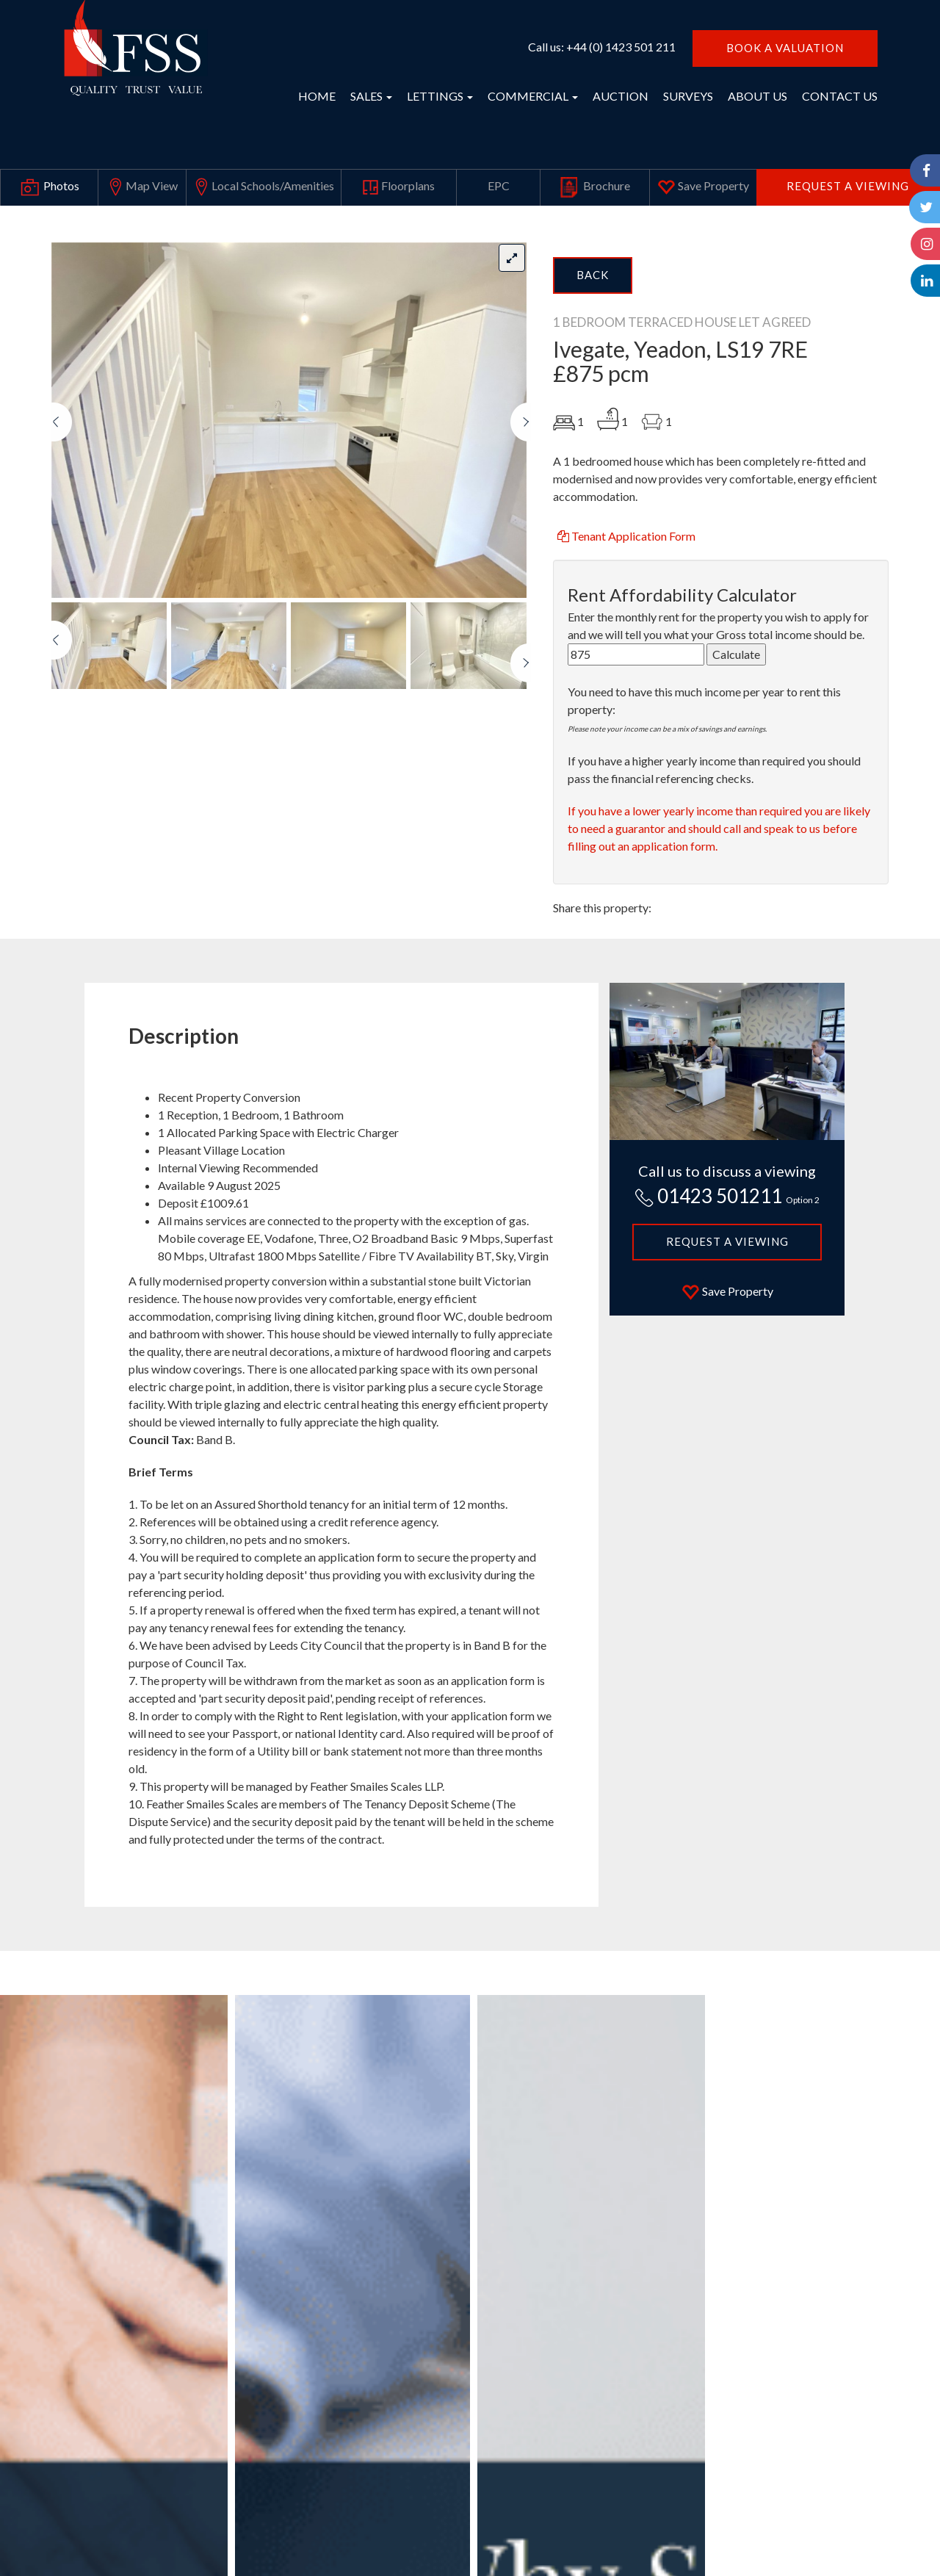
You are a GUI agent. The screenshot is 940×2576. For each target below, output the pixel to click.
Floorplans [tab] (398, 186)
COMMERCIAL (533, 96)
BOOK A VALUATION (785, 47)
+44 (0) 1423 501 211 (621, 47)
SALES (371, 96)
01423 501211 (727, 1196)
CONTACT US (840, 96)
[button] (61, 500)
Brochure (595, 187)
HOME (317, 96)
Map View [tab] (142, 187)
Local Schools (263, 187)
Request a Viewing (848, 185)
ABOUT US (757, 96)
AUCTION (620, 96)
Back (592, 274)
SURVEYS (688, 96)
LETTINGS (440, 96)
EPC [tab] (499, 185)
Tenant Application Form (625, 536)
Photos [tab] (49, 187)
